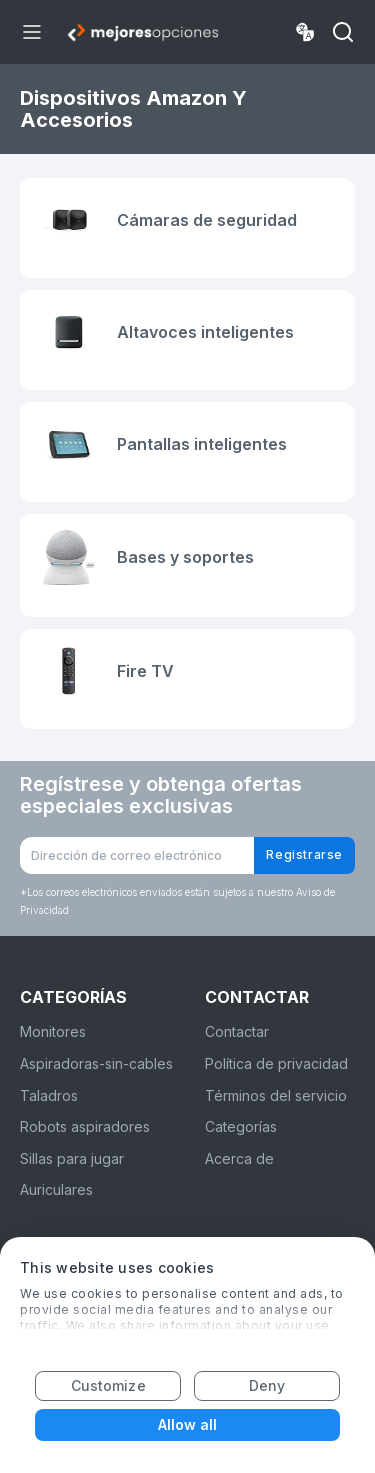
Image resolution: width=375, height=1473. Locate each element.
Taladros (49, 1095)
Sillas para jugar (72, 1158)
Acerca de (239, 1158)
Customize (108, 1385)
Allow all (188, 1424)
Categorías (241, 1126)
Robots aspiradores (85, 1126)
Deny (267, 1385)
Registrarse (304, 854)
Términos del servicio (276, 1095)
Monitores (53, 1031)
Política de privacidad (276, 1063)
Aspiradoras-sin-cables (96, 1063)
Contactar (237, 1031)
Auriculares (56, 1189)
